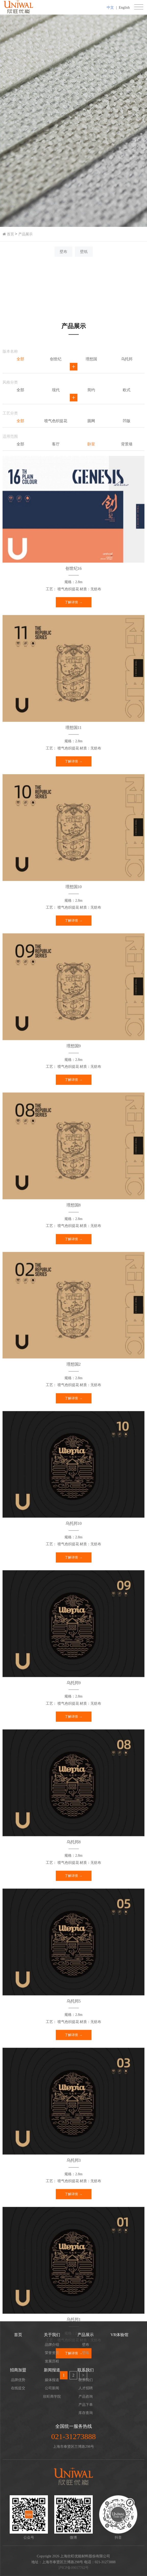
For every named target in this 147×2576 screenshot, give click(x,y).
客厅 (56, 1353)
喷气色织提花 (55, 1330)
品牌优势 (18, 2380)
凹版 (126, 1330)
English (124, 7)
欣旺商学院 (52, 2396)
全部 (20, 1268)
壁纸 (84, 252)
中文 (110, 7)
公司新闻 (52, 2388)
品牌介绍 (52, 2345)
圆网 (91, 1330)
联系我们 (85, 2370)
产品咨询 (85, 2396)
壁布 (63, 252)
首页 (8, 234)
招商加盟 (18, 2370)
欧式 (126, 1299)
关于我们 (52, 2335)
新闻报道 (52, 2370)
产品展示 (25, 234)
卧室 (91, 1353)
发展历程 (52, 2361)
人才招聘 (85, 2388)
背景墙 (126, 1353)
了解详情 (71, 1511)
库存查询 (85, 2413)
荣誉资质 (52, 2353)
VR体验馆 (119, 2335)
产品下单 (85, 2405)
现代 (56, 1299)
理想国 (91, 1268)
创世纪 (55, 1268)
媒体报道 (52, 2380)
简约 (91, 1299)
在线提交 (18, 2388)
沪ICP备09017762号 (73, 2568)
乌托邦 (126, 1268)
